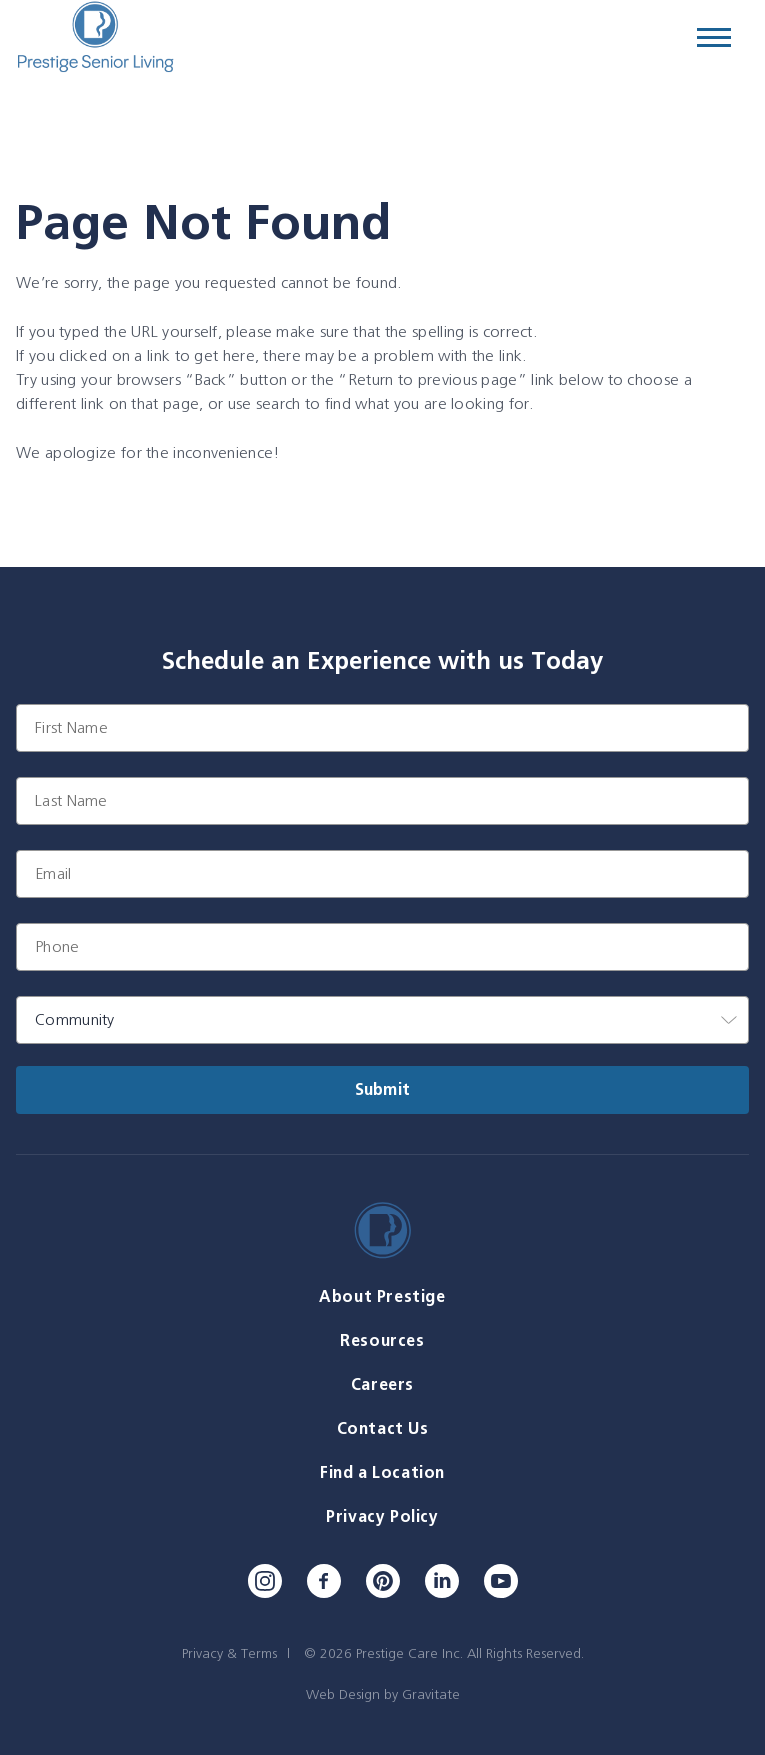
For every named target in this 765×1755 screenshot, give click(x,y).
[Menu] (714, 38)
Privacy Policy (382, 1516)
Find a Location (382, 1472)
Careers (382, 1384)
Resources (382, 1340)
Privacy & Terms (229, 1653)
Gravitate (431, 1694)
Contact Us (383, 1428)
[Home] (95, 37)
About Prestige (382, 1296)
